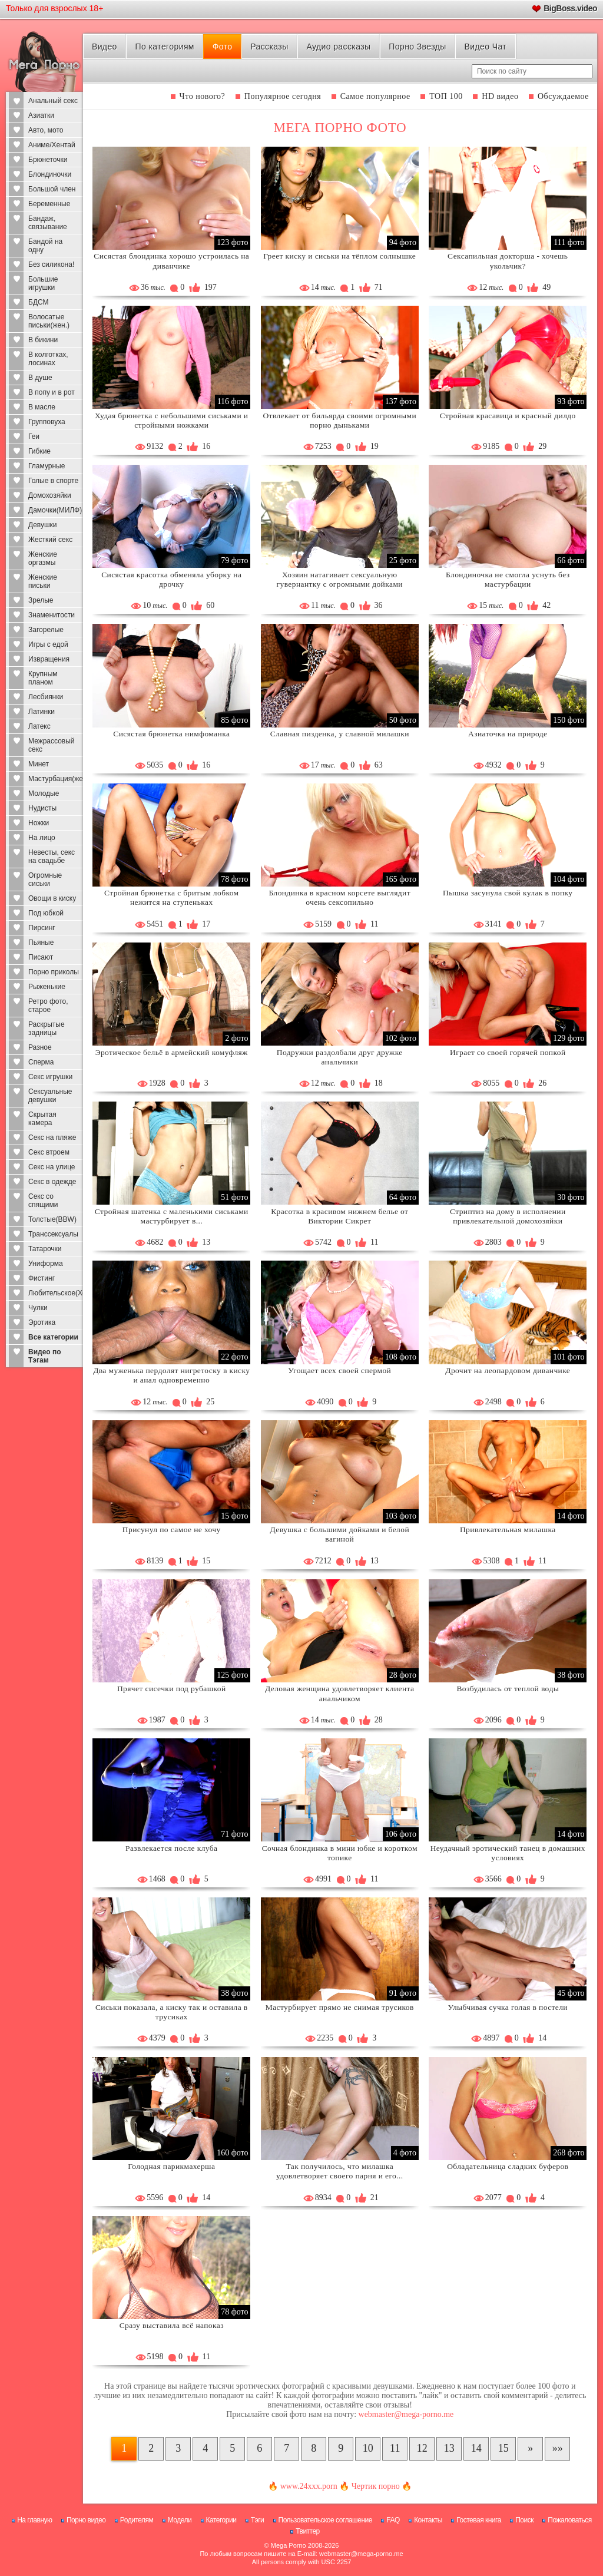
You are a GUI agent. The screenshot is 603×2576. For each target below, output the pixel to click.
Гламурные (46, 466)
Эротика (41, 1322)
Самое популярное (375, 96)
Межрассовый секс (51, 745)
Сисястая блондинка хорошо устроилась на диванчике (171, 261)
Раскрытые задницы (46, 1028)
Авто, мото (46, 130)
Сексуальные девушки (50, 1095)
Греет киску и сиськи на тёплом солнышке (339, 256)
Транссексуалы (53, 1234)
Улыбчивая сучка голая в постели (508, 2007)
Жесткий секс (50, 539)
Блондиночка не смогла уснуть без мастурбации (507, 579)
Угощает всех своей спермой (339, 1370)
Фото (223, 46)
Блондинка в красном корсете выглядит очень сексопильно (339, 897)
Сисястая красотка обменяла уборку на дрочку (171, 579)
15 (503, 2448)
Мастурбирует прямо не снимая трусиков (340, 2007)
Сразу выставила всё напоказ (172, 2325)
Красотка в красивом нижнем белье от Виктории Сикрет (339, 1216)
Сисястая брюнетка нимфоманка (171, 733)
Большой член (51, 189)
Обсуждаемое (563, 96)
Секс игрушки (50, 1077)
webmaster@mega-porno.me (406, 2414)
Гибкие (39, 451)
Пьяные (41, 942)
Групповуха (46, 422)
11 (395, 2448)
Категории (221, 2520)
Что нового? (203, 96)
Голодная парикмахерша (171, 2166)
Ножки (38, 823)
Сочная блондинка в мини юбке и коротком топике (340, 1853)
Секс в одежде (52, 1182)
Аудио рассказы (338, 46)
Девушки (42, 525)
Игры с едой (48, 644)
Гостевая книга (478, 2520)
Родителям (136, 2520)
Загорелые (46, 630)
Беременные (49, 204)
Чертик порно (376, 2486)
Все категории (53, 1337)
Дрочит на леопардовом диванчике (507, 1370)
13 (449, 2448)
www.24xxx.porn (308, 2486)
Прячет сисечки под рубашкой (171, 1688)
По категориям (164, 46)
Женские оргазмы (42, 558)
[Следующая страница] (530, 2449)
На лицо (41, 838)
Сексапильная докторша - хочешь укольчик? (508, 261)
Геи (33, 436)
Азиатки (41, 115)
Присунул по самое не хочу (171, 1529)
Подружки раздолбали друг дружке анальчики (340, 1057)
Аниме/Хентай (51, 145)
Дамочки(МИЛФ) (55, 510)
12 (422, 2448)
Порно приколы (53, 972)
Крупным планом (43, 678)
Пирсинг (41, 928)
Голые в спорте (53, 481)
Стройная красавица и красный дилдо (508, 415)
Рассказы (269, 46)
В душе (40, 377)
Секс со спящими (43, 1200)
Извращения (48, 659)
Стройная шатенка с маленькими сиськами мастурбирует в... (172, 1216)
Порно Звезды (417, 46)
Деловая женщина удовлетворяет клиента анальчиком (339, 1693)
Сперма (41, 1062)
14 (476, 2448)
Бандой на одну (45, 245)
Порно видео (86, 2520)
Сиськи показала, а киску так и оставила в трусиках (171, 2012)
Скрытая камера (42, 1118)
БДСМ (38, 302)
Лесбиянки (45, 697)
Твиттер (308, 2531)
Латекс (39, 726)
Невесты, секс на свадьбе (51, 856)
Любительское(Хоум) (55, 1293)
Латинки (41, 711)
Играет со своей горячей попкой (508, 1052)
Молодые (43, 793)
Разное (40, 1047)
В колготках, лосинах (48, 358)
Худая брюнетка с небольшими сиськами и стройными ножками (171, 420)
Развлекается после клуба (171, 1848)
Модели (180, 2520)
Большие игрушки (43, 283)
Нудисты (42, 808)
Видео (104, 46)
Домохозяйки (49, 495)
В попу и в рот (51, 392)
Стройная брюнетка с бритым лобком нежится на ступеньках (171, 897)
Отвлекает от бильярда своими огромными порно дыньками (339, 420)
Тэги (257, 2520)
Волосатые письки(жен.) (48, 321)
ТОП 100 (446, 96)
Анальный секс (53, 101)
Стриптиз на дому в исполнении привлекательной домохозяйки (508, 1216)
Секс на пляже (52, 1137)
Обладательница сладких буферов (507, 2166)
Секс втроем (48, 1152)
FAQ (393, 2520)
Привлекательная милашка (508, 1529)
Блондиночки (49, 174)
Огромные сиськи (45, 879)
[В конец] (557, 2449)
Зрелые (41, 600)
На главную (34, 2520)
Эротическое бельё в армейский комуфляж (171, 1052)
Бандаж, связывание (47, 222)
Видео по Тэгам (44, 1356)
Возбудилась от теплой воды (507, 1688)
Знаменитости (51, 615)
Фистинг (41, 1278)
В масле (41, 407)
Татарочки (45, 1249)
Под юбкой (46, 913)
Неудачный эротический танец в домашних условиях (507, 1853)
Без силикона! (51, 264)
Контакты (428, 2520)
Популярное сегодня (282, 96)
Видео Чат (485, 46)
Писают (40, 957)
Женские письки (42, 581)
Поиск (524, 2520)
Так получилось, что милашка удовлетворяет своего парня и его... (339, 2171)
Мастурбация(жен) (55, 779)
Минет (38, 764)
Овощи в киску (52, 898)
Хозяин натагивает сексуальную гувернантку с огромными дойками (340, 579)
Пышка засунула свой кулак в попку (507, 892)
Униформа (45, 1263)
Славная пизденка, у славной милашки (339, 733)
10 (368, 2448)
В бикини (43, 340)
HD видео (500, 96)
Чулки (38, 1308)
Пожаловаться (570, 2520)
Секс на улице (51, 1167)
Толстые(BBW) (52, 1219)
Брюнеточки (47, 160)
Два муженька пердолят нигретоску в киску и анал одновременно (171, 1375)
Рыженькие (46, 987)
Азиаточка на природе (507, 733)
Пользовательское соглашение (325, 2520)
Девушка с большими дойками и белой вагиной (339, 1534)
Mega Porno (288, 2545)
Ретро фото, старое (48, 1005)
